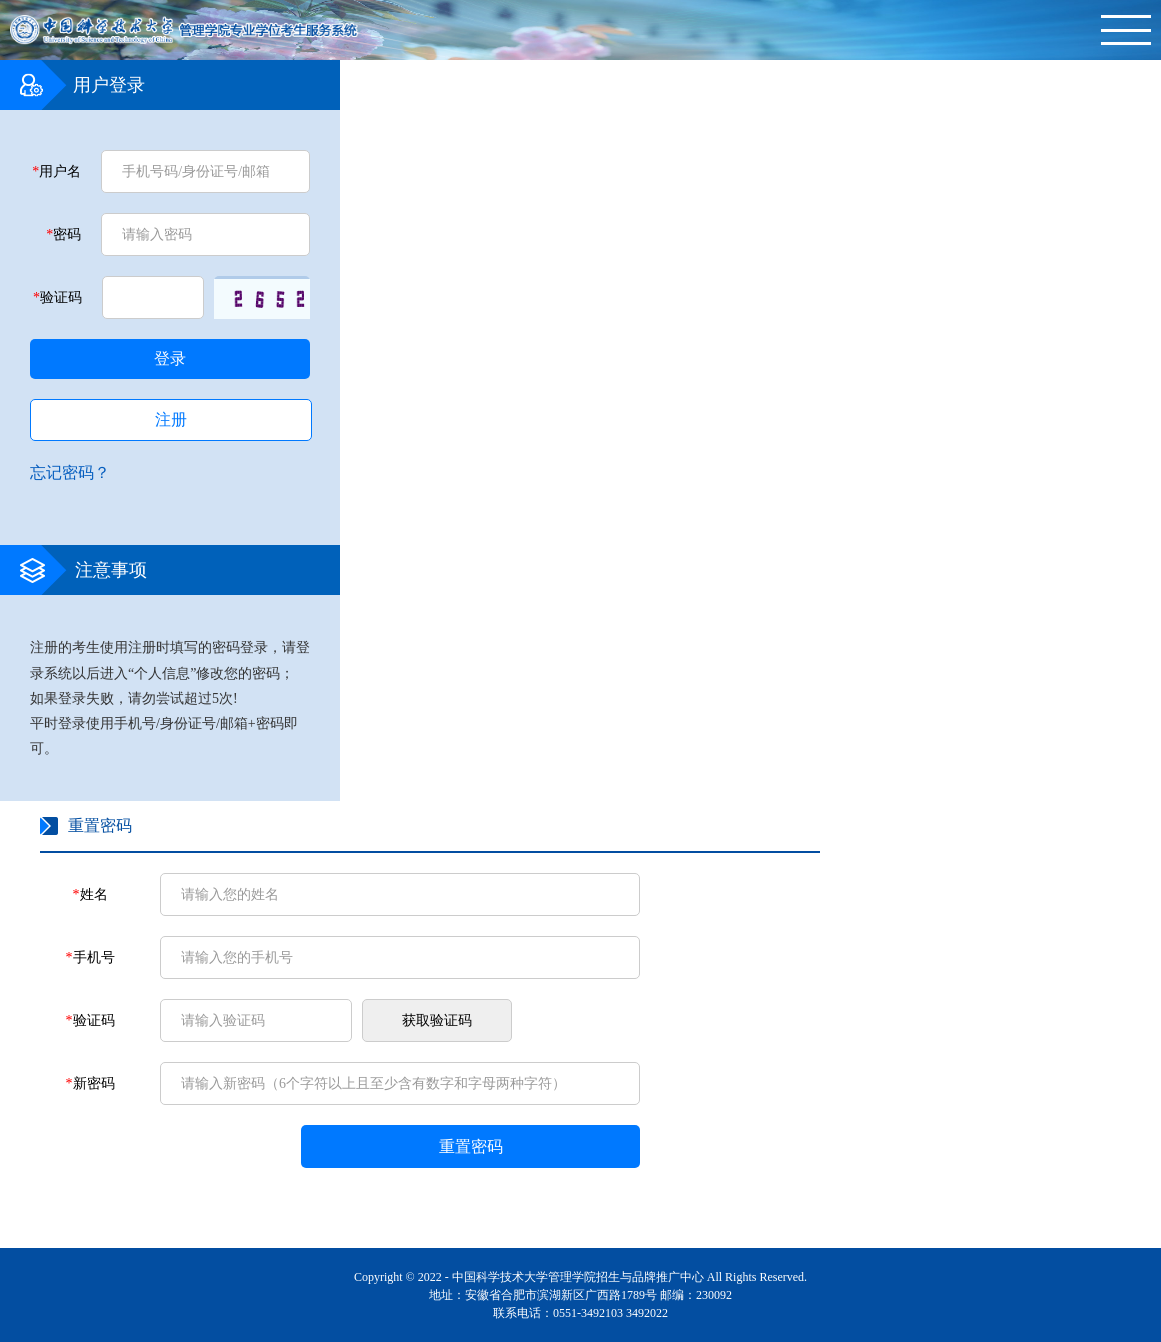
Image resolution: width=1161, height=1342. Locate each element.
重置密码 (471, 1146)
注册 (171, 419)
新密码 (90, 1083)
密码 (63, 234)
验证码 (57, 297)
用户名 (56, 171)
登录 (170, 358)
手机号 (90, 957)
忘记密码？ (70, 472)
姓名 (90, 894)
